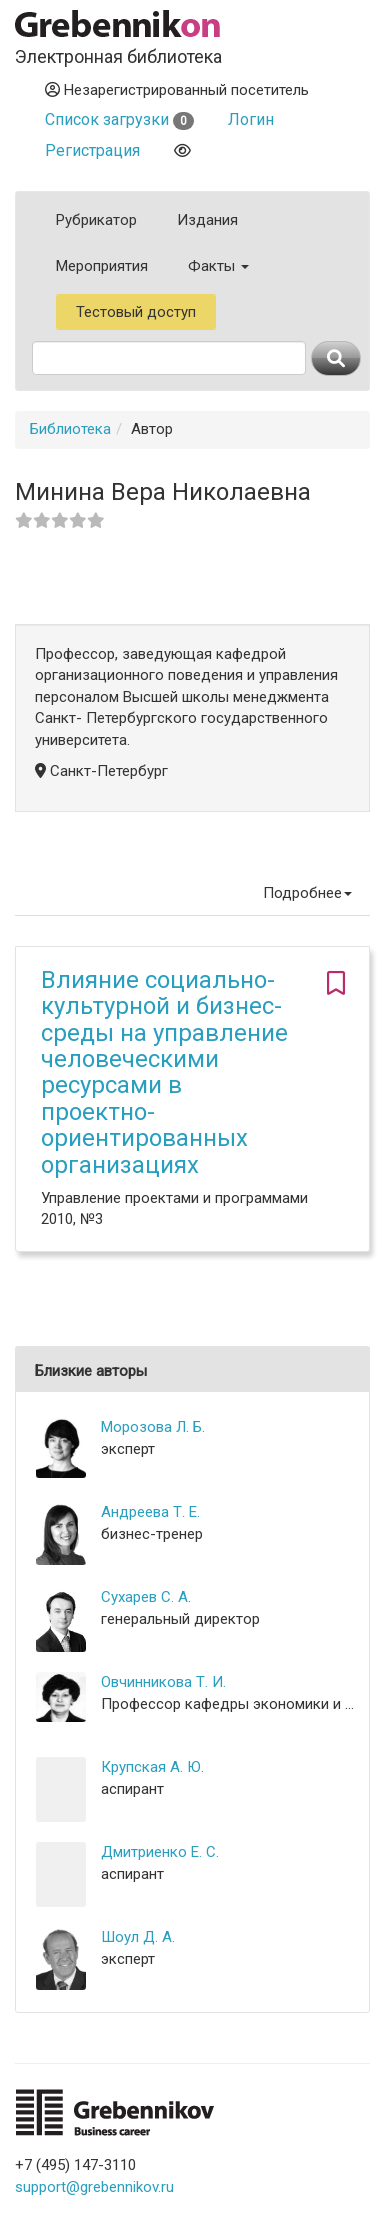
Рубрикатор (96, 220)
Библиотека (70, 429)
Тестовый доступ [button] (136, 312)
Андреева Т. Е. (150, 1512)
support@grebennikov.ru (94, 2187)
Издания (207, 220)
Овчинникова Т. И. (163, 1682)
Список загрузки (119, 119)
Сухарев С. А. (146, 1597)
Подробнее (307, 893)
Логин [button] (251, 119)
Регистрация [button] (92, 150)
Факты (218, 266)
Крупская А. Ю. (152, 1767)
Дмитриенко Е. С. (160, 1852)
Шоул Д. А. (138, 1937)
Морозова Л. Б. (153, 1427)
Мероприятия (102, 266)
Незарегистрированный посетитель (177, 90)
